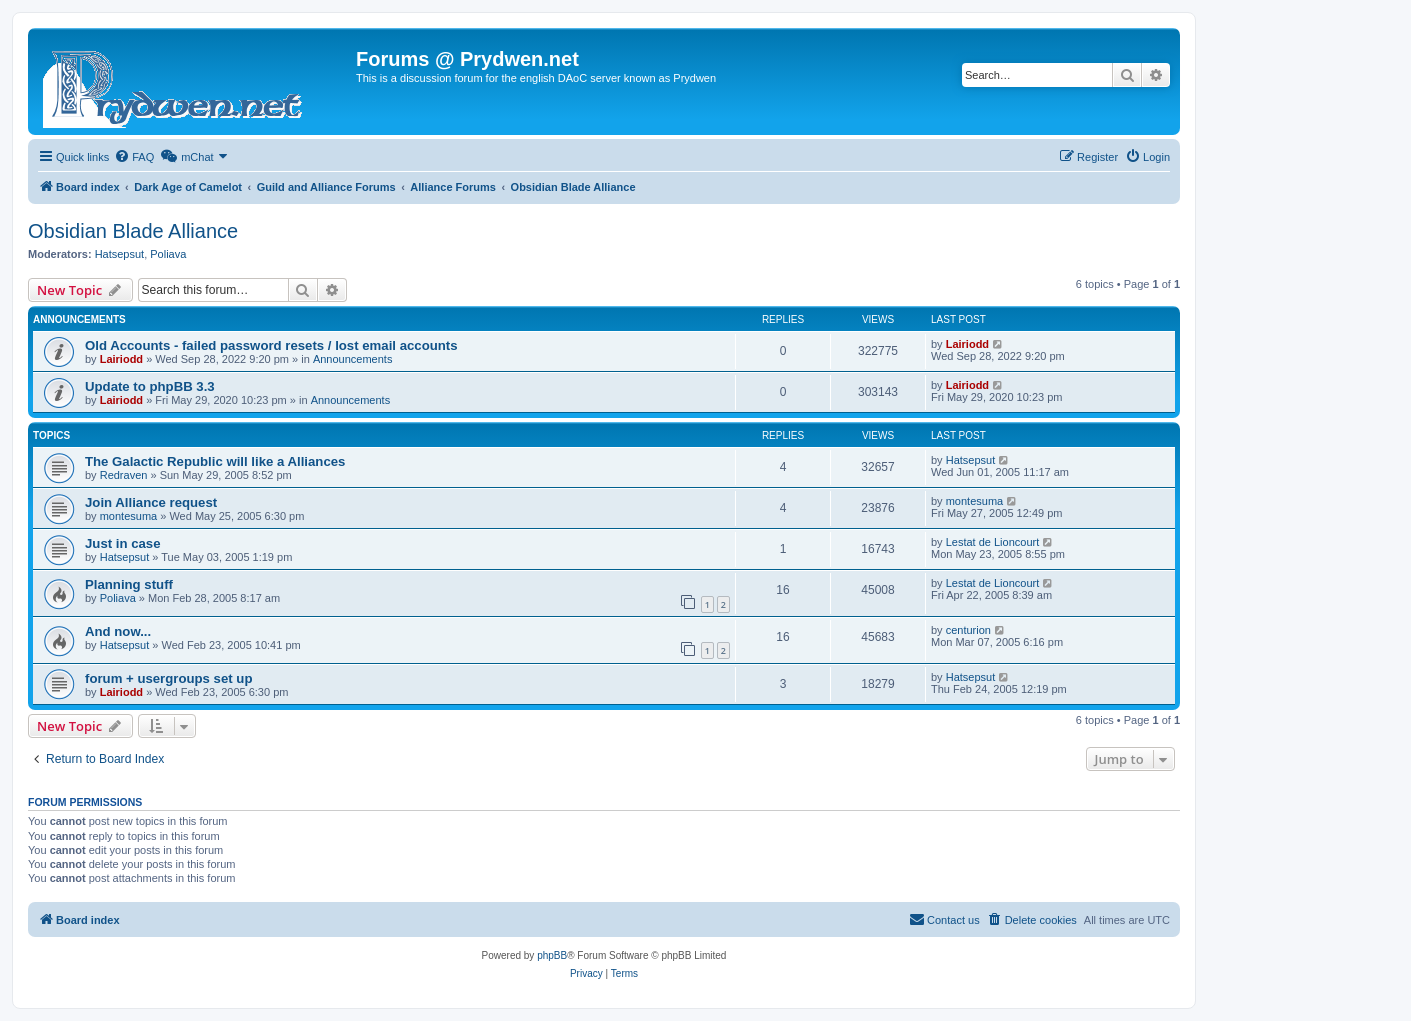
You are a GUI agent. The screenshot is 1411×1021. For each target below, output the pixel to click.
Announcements (353, 359)
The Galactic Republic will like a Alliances (215, 461)
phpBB (552, 955)
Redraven (124, 475)
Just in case (123, 543)
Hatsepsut (120, 254)
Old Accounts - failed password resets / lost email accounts (271, 345)
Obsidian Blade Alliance (133, 231)
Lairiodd (121, 359)
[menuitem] (134, 157)
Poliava (168, 254)
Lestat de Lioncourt (993, 542)
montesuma (128, 516)
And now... (118, 631)
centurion (968, 630)
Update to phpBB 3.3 (150, 386)
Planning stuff (129, 584)
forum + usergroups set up (168, 678)
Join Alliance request (151, 502)
